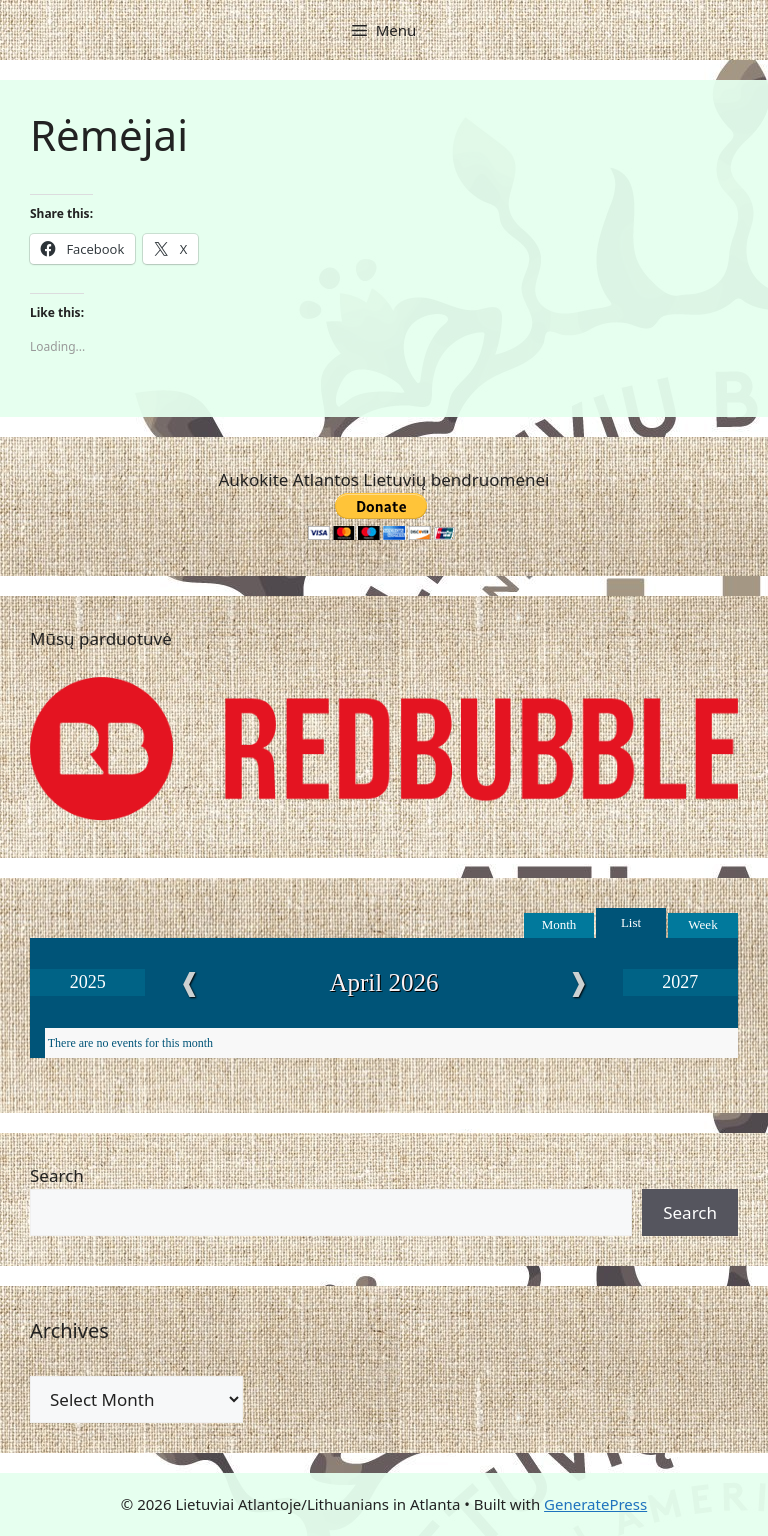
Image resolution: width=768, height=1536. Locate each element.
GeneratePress (595, 1504)
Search (57, 1175)
